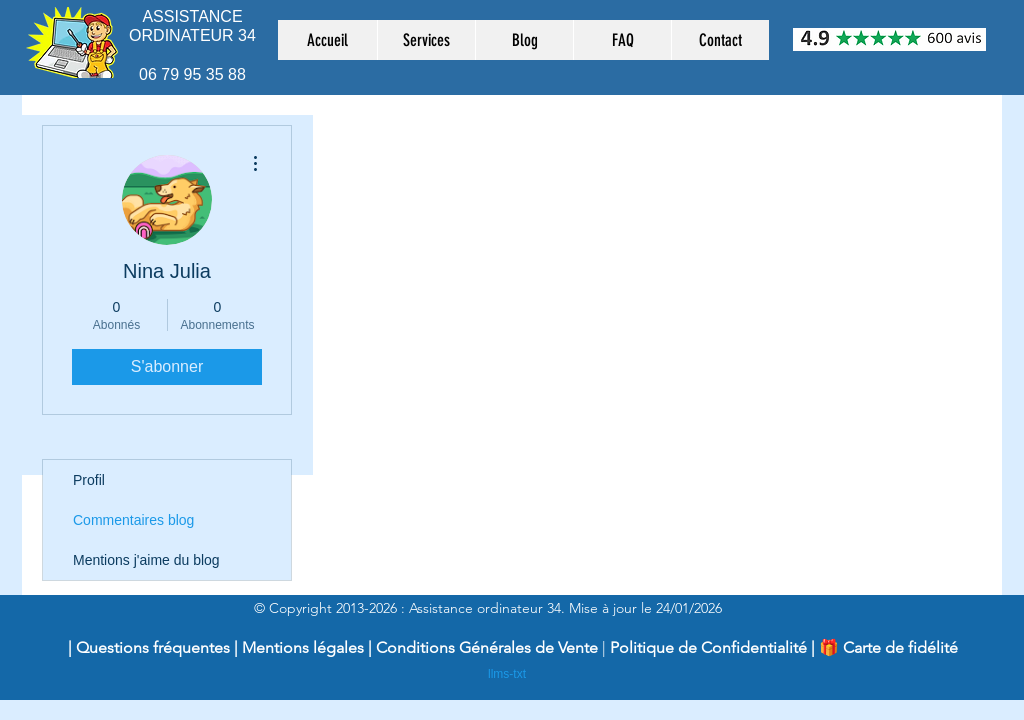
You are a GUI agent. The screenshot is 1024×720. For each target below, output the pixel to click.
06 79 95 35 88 (192, 74)
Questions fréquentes (153, 647)
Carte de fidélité (900, 647)
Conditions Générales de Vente (489, 647)
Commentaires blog (133, 520)
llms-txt (507, 674)
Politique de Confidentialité (708, 647)
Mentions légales (303, 647)
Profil (89, 480)
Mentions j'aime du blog (146, 560)
